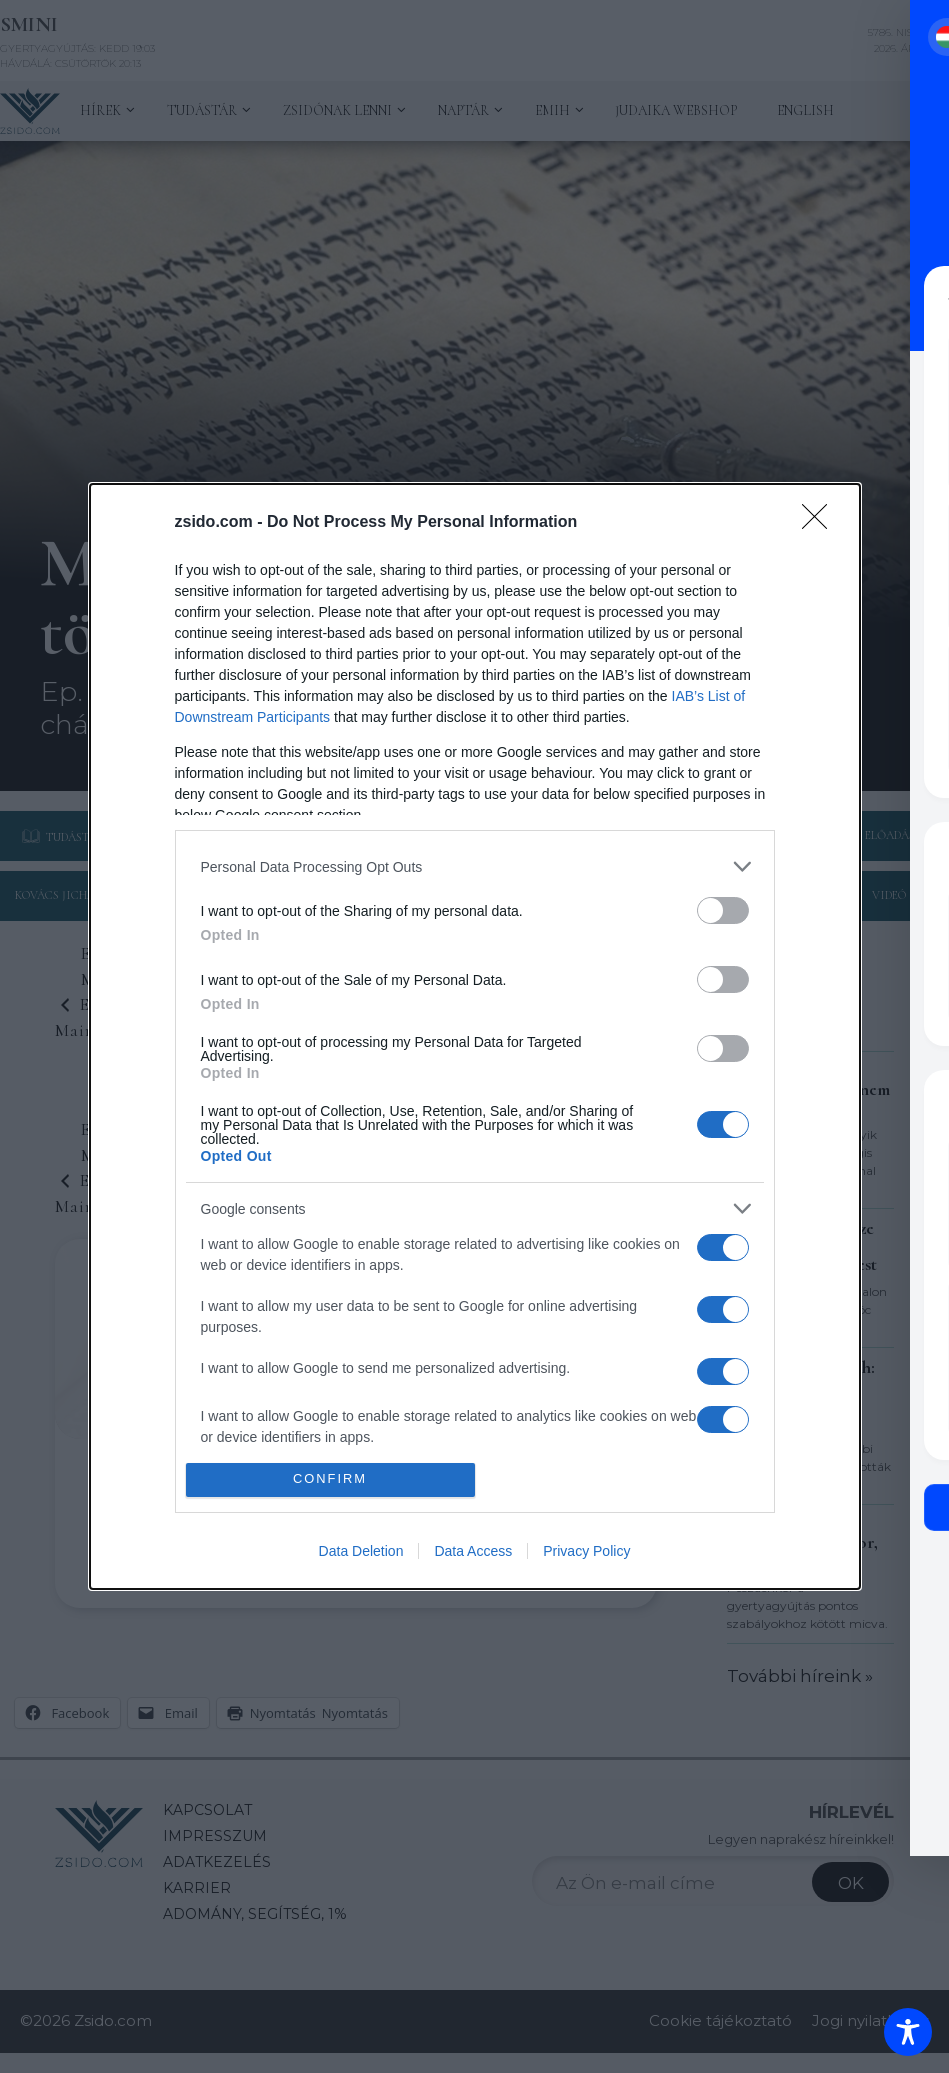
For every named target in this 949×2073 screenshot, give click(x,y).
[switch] (723, 910)
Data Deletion (361, 1551)
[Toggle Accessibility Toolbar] (908, 2032)
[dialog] (475, 1036)
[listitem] (475, 866)
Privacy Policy (586, 1551)
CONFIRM (330, 1479)
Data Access (473, 1551)
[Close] (821, 523)
